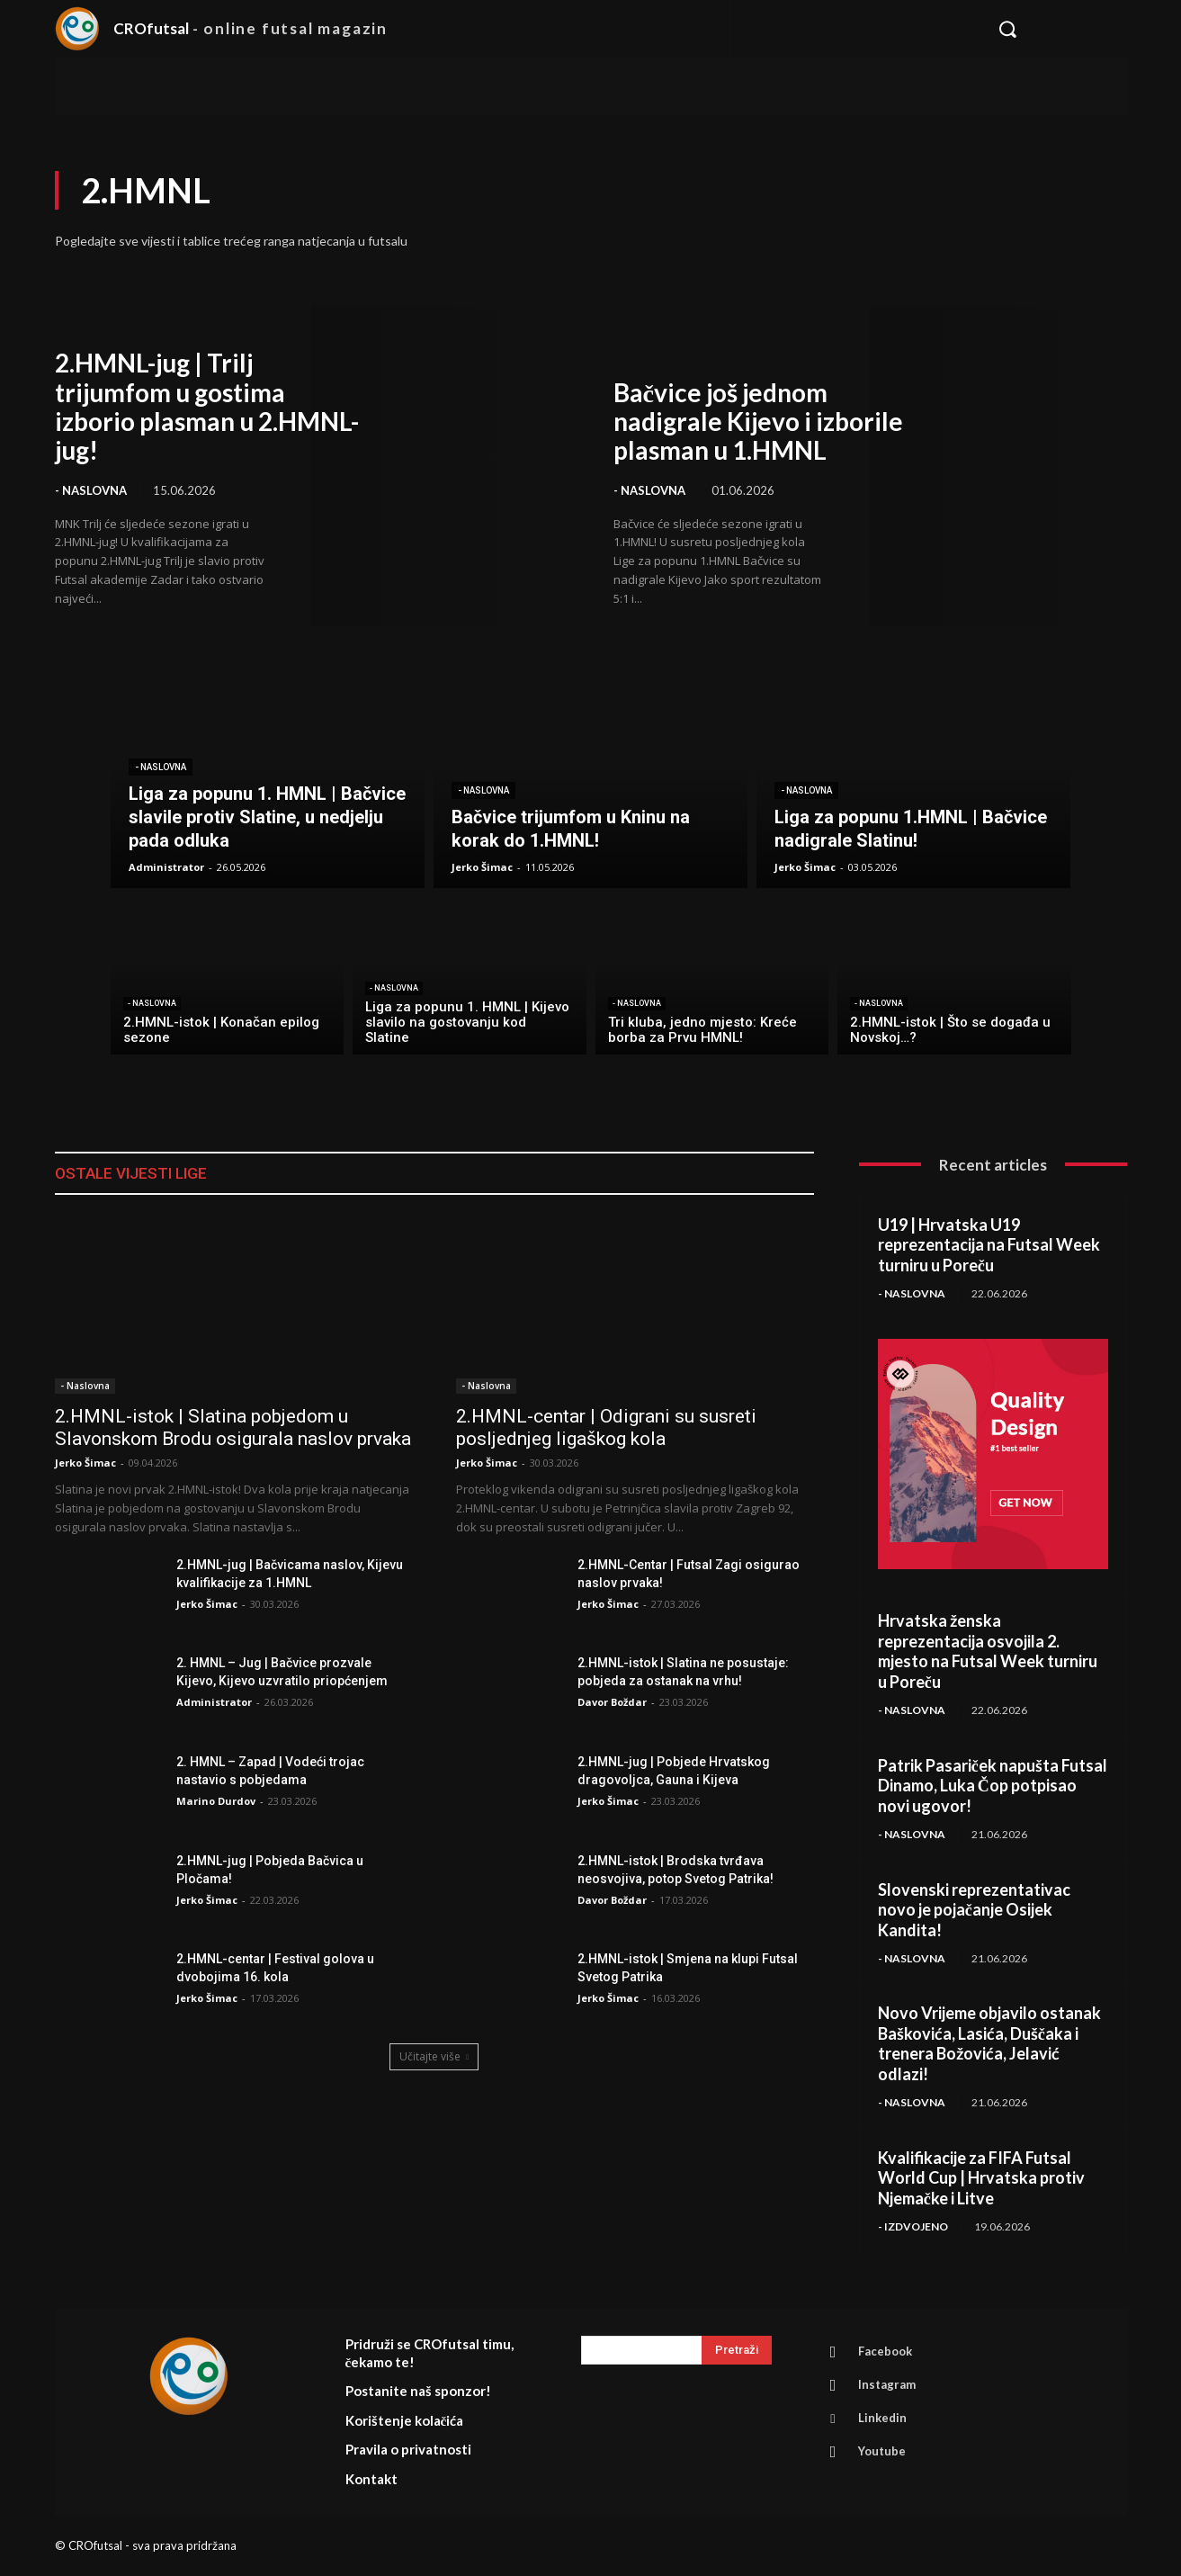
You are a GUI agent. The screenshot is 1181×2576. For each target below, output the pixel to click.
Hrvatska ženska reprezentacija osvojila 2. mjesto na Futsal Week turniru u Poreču (987, 1651)
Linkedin (882, 2417)
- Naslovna (91, 490)
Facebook (885, 2351)
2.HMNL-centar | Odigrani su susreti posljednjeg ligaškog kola (606, 1427)
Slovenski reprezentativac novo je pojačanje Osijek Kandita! (974, 1910)
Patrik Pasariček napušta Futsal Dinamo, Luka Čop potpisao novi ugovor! (992, 1785)
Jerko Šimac (85, 1462)
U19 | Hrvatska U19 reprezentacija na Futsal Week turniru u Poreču (989, 1245)
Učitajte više (434, 2056)
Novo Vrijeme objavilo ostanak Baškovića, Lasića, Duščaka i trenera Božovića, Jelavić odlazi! (989, 2043)
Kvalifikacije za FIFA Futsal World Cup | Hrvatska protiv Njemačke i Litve (981, 2178)
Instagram (887, 2384)
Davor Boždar (612, 1702)
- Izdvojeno (913, 2226)
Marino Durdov (215, 1801)
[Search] (737, 2350)
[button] (1053, 29)
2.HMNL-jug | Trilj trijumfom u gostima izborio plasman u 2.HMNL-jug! (207, 406)
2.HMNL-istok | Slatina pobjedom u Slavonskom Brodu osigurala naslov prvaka (233, 1427)
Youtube (882, 2451)
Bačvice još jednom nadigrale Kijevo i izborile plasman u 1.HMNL (758, 421)
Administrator (214, 1702)
